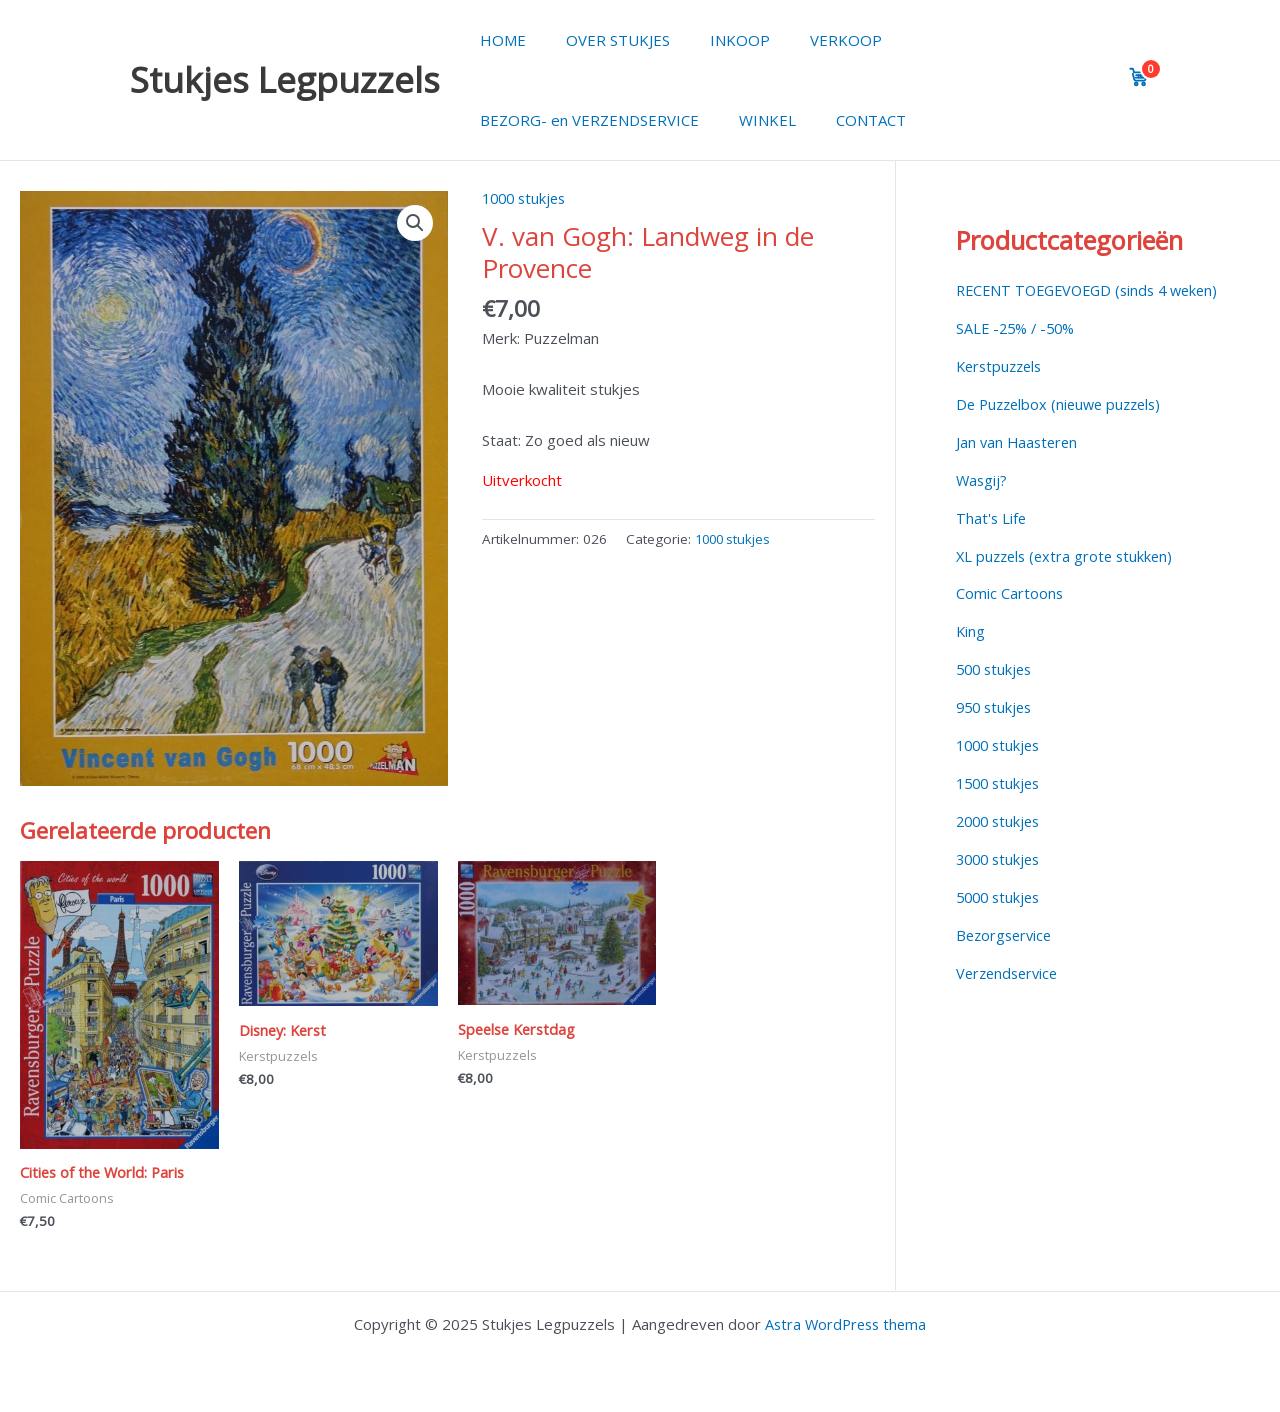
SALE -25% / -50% (1019, 350)
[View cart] (1139, 77)
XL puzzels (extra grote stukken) (1068, 577)
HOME (498, 40)
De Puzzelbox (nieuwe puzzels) (1064, 426)
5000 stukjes (1001, 917)
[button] (415, 224)
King (971, 652)
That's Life (992, 539)
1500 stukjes (1001, 803)
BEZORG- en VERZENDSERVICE (584, 120)
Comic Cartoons (1010, 615)
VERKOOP (811, 40)
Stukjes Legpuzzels (285, 79)
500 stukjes (996, 690)
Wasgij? (982, 501)
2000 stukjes (1001, 841)
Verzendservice (1010, 992)
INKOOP (715, 40)
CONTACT (846, 120)
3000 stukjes (1001, 879)
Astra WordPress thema (846, 1324)
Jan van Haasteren (1019, 464)
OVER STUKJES (603, 40)
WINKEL (752, 120)
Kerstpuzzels (1002, 388)
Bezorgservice (1006, 954)
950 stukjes (996, 728)
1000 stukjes (527, 198)
